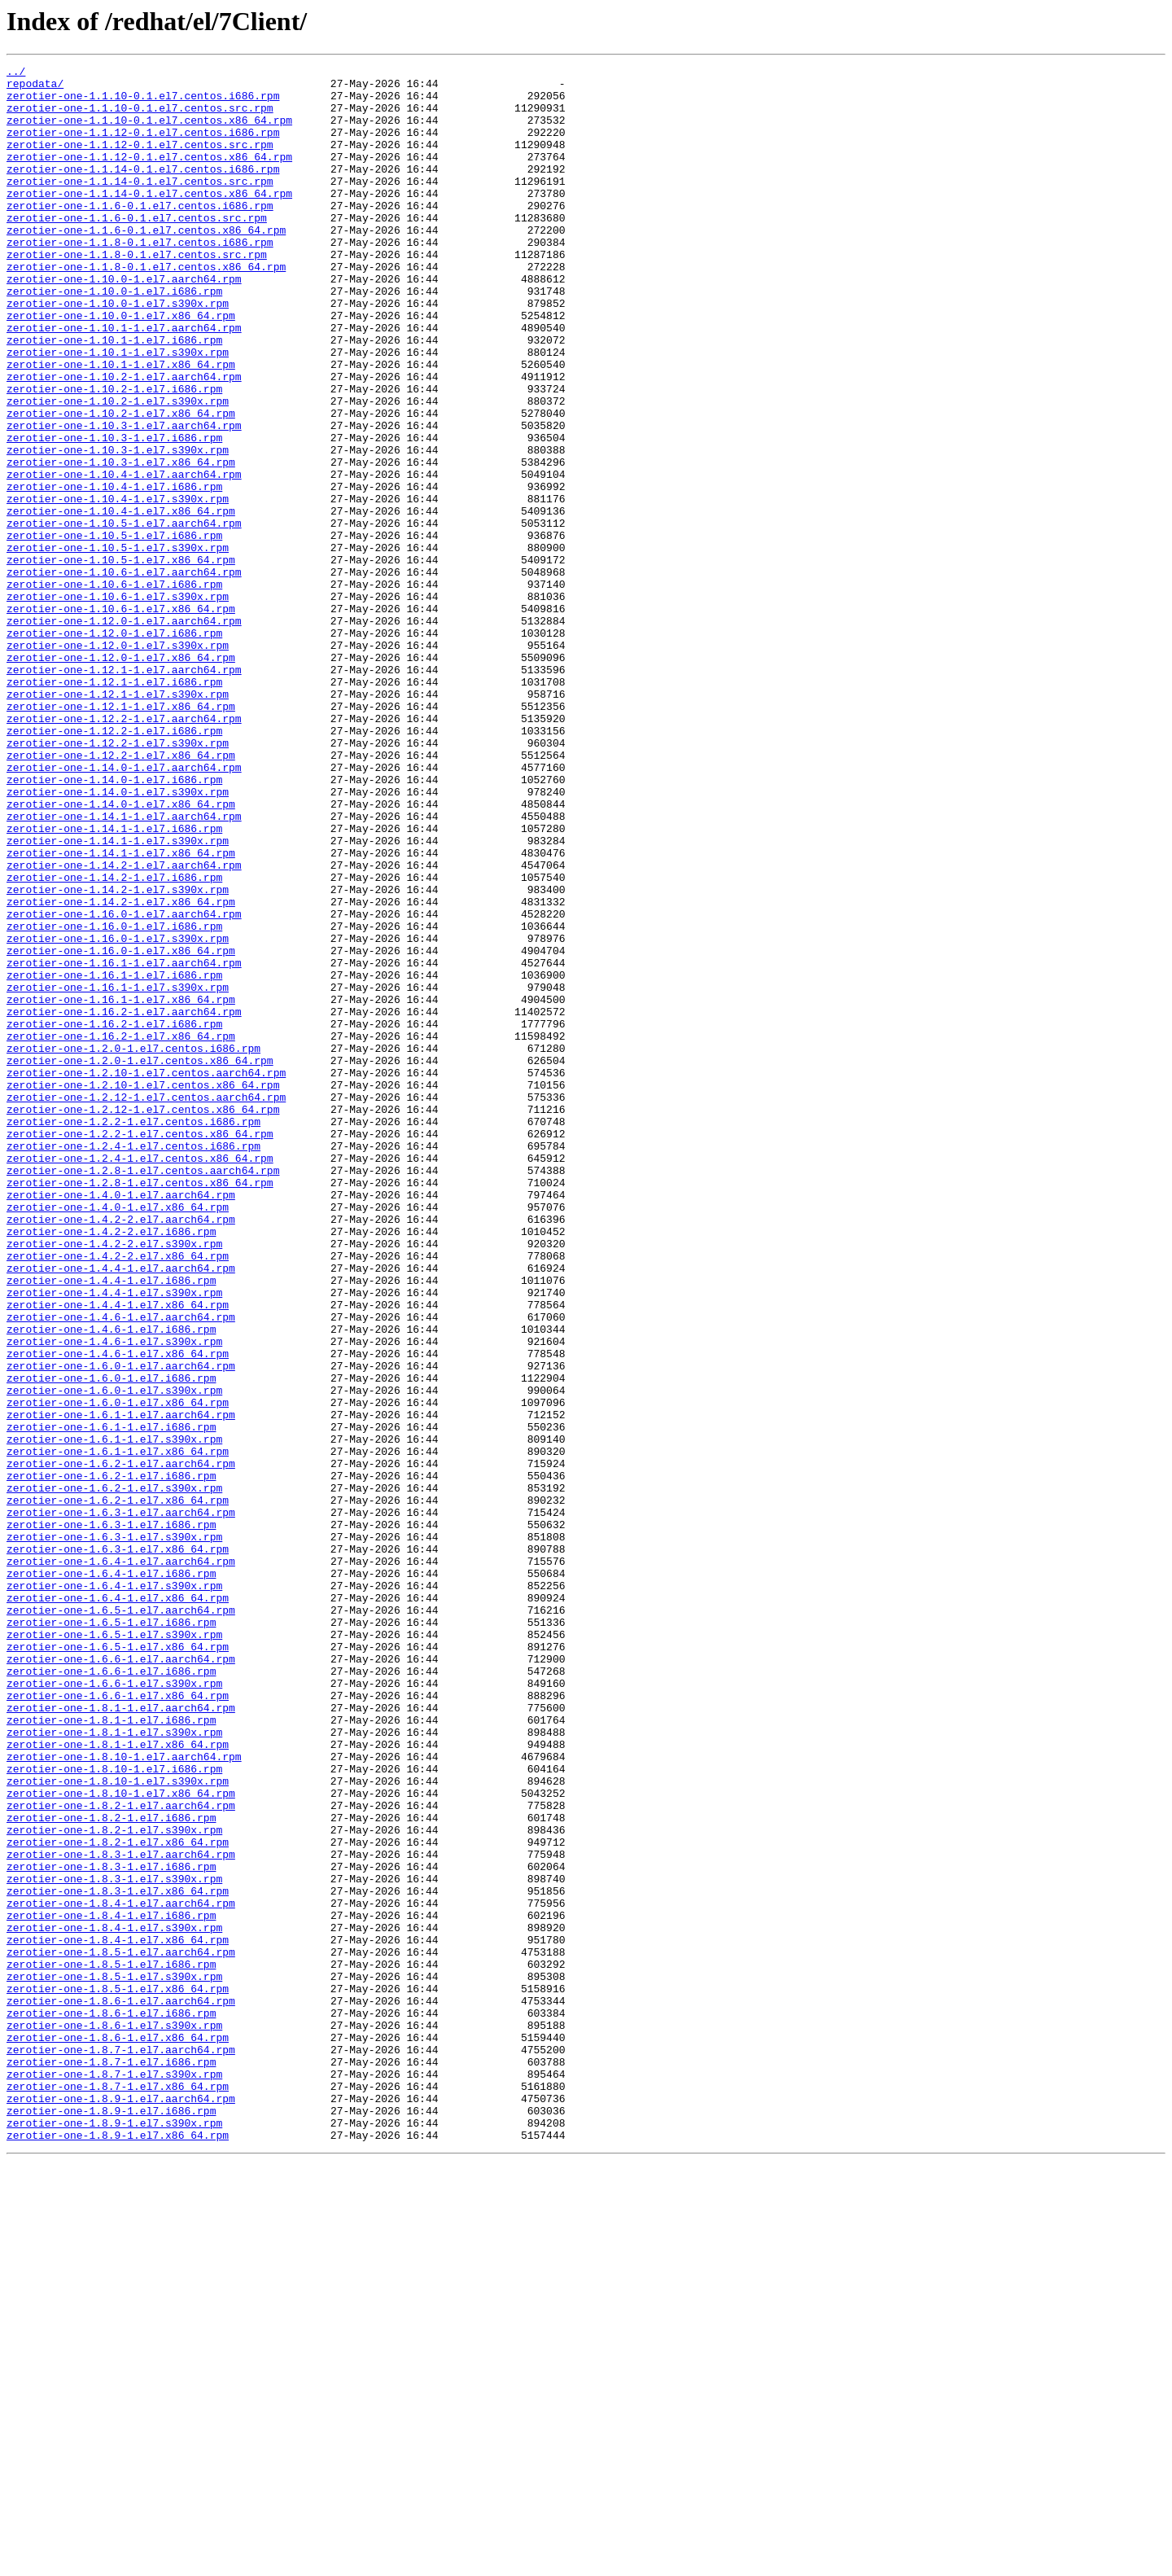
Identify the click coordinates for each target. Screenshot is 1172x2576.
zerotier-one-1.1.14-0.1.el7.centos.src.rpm (140, 205)
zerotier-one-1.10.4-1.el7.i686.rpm (114, 571)
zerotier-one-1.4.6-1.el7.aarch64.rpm (121, 1568)
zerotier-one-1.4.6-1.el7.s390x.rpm (114, 1597)
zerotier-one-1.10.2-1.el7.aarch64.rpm (124, 439)
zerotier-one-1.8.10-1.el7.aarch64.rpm (124, 2095)
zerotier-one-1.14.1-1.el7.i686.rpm (114, 982)
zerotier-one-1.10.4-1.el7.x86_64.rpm (121, 601)
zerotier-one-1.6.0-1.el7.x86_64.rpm (118, 1670)
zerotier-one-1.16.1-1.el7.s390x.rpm (118, 1172)
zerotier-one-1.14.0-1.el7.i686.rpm (114, 923)
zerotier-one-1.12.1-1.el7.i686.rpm (114, 806)
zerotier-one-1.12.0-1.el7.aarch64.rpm (124, 732)
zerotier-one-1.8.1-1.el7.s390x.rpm (114, 2066)
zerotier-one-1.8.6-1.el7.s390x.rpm (114, 2418)
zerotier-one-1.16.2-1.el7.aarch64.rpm (124, 1201)
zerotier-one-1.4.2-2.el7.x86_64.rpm (118, 1494)
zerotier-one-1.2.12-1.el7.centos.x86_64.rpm (143, 1319)
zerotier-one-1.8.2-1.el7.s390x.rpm (114, 2183)
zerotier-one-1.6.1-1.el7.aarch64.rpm (121, 1685)
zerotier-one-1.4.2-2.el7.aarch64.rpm (121, 1451)
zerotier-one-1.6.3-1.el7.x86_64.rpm (118, 1846)
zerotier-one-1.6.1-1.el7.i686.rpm (111, 1700)
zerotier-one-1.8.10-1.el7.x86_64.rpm (121, 2139)
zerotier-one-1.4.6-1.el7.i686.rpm (111, 1582)
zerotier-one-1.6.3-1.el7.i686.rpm (111, 1817)
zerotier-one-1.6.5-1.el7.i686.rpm (111, 1934)
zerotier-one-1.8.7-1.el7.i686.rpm (111, 2462)
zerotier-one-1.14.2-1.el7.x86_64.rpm (121, 1069)
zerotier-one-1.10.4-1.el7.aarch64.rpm (124, 557)
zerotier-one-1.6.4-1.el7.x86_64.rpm (118, 1905)
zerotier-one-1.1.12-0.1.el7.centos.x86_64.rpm (149, 176)
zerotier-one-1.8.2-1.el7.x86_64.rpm (118, 2198)
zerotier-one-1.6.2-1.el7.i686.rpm (111, 1758)
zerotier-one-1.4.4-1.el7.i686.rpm (111, 1524)
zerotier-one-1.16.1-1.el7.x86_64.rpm (121, 1187)
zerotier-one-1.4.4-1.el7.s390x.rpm (114, 1538)
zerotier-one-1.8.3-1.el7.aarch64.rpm (121, 2213)
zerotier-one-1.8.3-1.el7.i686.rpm (111, 2227)
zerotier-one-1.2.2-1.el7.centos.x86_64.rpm (140, 1348)
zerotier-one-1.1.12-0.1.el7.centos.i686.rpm (143, 146)
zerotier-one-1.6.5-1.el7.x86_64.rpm (118, 1963)
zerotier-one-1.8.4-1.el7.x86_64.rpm (118, 2315)
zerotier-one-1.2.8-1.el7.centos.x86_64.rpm (140, 1407)
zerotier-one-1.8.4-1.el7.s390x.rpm (114, 2300)
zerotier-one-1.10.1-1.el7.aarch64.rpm (124, 381)
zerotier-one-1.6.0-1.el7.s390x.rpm (114, 1656)
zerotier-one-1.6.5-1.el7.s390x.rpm (114, 1949)
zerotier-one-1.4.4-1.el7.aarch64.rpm (121, 1509)
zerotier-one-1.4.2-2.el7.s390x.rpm (114, 1480)
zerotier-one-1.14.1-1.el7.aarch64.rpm (124, 967)
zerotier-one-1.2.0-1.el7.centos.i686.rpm (133, 1245)
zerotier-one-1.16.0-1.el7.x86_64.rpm (121, 1128)
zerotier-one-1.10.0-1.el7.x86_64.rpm (121, 366)
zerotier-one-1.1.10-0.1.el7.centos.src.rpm (140, 117)
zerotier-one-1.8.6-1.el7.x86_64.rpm (118, 2432)
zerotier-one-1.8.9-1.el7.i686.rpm (111, 2520)
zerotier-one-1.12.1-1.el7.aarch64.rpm (124, 791)
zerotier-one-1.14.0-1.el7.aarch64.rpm (124, 908)
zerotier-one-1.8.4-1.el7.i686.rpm (111, 2286)
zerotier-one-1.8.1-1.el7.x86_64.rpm (118, 2081)
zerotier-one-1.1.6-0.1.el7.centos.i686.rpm (140, 234)
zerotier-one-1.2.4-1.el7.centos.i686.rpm (133, 1363)
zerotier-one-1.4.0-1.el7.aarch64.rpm (121, 1421)
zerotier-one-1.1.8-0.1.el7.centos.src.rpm (137, 293)
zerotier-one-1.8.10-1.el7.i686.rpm (114, 2110)
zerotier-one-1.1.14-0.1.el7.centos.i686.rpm (143, 190)
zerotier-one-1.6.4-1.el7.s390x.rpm (114, 1890)
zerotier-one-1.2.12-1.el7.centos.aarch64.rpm (146, 1304)
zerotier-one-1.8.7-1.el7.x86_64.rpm (118, 2491)
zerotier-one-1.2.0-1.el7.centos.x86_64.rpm (140, 1260)
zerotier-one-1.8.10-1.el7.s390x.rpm (118, 2125)
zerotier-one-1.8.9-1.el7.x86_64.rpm (118, 2550)
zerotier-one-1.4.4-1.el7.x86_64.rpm (118, 1553)
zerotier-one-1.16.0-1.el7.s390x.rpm (118, 1113)
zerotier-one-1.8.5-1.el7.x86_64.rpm (118, 2374)
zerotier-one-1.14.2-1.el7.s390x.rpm (118, 1055)
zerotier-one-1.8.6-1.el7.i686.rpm (111, 2403)
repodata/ (35, 88)
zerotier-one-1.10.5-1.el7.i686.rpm (114, 630)
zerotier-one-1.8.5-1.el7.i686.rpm (111, 2344)
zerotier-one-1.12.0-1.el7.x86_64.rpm (121, 776)
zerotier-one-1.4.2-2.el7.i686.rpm (111, 1465)
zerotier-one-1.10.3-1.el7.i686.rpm (114, 513)
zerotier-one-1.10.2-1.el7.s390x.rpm (118, 469)
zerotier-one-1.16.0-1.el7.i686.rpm (114, 1099)
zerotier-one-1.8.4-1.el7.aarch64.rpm (121, 2271)
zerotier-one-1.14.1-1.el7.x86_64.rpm (121, 1011)
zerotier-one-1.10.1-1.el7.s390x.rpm (118, 410)
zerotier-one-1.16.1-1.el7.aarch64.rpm (124, 1143)
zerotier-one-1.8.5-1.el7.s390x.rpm (114, 2359)
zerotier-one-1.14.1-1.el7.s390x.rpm (118, 996)
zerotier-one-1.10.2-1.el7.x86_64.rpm (121, 483)
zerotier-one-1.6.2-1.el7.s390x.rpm (114, 1773)
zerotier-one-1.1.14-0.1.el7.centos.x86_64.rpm (149, 219)
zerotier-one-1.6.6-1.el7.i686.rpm (111, 1993)
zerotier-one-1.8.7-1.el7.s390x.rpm (114, 2476)
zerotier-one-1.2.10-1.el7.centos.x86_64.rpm (143, 1289)
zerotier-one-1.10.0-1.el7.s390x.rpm (118, 351)
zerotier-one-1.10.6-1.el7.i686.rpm (114, 688)
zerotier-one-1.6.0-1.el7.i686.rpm (111, 1641)
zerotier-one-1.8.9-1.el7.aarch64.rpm (121, 2506)
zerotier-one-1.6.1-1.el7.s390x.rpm (114, 1714)
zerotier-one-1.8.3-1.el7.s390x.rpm (114, 2242)
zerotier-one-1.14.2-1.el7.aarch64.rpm (124, 1026)
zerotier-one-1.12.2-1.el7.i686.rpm (114, 864)
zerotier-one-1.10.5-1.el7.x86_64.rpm (121, 659)
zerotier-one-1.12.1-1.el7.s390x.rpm (118, 820)
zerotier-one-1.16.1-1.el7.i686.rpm (114, 1157)
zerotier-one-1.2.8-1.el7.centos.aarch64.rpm (143, 1392)
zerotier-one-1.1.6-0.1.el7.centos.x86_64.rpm (146, 263)
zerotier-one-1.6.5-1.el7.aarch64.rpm (121, 1919)
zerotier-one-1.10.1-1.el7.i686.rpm (114, 395)
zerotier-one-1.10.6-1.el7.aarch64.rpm (124, 674)
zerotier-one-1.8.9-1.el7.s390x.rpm (114, 2535)
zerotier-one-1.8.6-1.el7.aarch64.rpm (121, 2388)
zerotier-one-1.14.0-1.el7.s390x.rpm (118, 938)
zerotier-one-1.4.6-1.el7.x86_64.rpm (118, 1612)
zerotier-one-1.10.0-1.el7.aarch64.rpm (124, 322)
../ (16, 73)
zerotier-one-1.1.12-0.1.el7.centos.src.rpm (140, 161)
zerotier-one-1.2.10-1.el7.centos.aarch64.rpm (146, 1275)
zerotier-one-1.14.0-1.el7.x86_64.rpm (121, 952)
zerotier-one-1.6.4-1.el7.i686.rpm (111, 1875)
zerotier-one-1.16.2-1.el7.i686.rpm (114, 1216)
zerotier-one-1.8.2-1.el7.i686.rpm (111, 2169)
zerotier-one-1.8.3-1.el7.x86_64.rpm (118, 2257)
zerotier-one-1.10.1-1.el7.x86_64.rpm (121, 425)
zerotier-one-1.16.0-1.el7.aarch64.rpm (124, 1084)
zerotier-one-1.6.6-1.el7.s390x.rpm (114, 2007)
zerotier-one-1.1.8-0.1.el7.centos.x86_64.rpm (146, 307)
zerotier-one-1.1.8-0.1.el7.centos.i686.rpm (140, 278)
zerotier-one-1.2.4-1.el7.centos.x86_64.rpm (140, 1377)
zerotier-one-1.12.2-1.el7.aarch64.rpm (124, 850)
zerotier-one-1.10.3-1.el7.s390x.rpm (118, 527)
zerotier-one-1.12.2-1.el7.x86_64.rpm (121, 894)
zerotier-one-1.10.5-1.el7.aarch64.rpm (124, 615)
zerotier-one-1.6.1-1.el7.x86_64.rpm (118, 1729)
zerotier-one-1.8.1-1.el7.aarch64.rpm (121, 2037)
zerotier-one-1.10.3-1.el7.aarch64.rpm (124, 498)
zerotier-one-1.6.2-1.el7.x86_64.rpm (118, 1788)
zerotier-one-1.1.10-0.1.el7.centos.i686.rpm (143, 102)
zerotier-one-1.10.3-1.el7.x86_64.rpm (121, 542)
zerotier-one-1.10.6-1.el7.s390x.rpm (118, 703)
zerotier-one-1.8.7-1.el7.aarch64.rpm (121, 2447)
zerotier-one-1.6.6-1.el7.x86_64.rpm (118, 2022)
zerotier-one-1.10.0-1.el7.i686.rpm (114, 337)
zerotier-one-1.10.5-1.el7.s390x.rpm (118, 644)
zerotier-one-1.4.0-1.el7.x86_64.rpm (118, 1436)
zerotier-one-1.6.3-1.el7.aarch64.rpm (121, 1802)
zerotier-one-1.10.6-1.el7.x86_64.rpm (121, 718)
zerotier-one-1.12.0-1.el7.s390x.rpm (118, 762)
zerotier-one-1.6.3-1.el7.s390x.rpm (114, 1832)
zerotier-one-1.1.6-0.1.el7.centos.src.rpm (137, 249)
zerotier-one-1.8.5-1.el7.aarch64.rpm (121, 2330)
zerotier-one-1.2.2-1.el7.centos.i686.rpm (133, 1333)
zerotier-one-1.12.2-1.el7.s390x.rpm (118, 879)
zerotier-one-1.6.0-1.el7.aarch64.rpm (121, 1626)
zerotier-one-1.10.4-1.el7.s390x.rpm (118, 586)
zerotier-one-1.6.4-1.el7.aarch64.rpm (121, 1861)
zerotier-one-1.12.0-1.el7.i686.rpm (114, 747)
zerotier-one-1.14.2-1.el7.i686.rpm (114, 1040)
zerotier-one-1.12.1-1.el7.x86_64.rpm (121, 835)
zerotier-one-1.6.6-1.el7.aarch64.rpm (121, 1978)
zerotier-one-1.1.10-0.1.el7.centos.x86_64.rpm (149, 132)
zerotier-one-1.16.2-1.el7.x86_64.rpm (121, 1231)
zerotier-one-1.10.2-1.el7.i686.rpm (114, 454)
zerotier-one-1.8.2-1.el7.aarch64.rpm (121, 2154)
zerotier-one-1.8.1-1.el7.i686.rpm (111, 2051)
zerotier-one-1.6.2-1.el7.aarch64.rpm (121, 1744)
